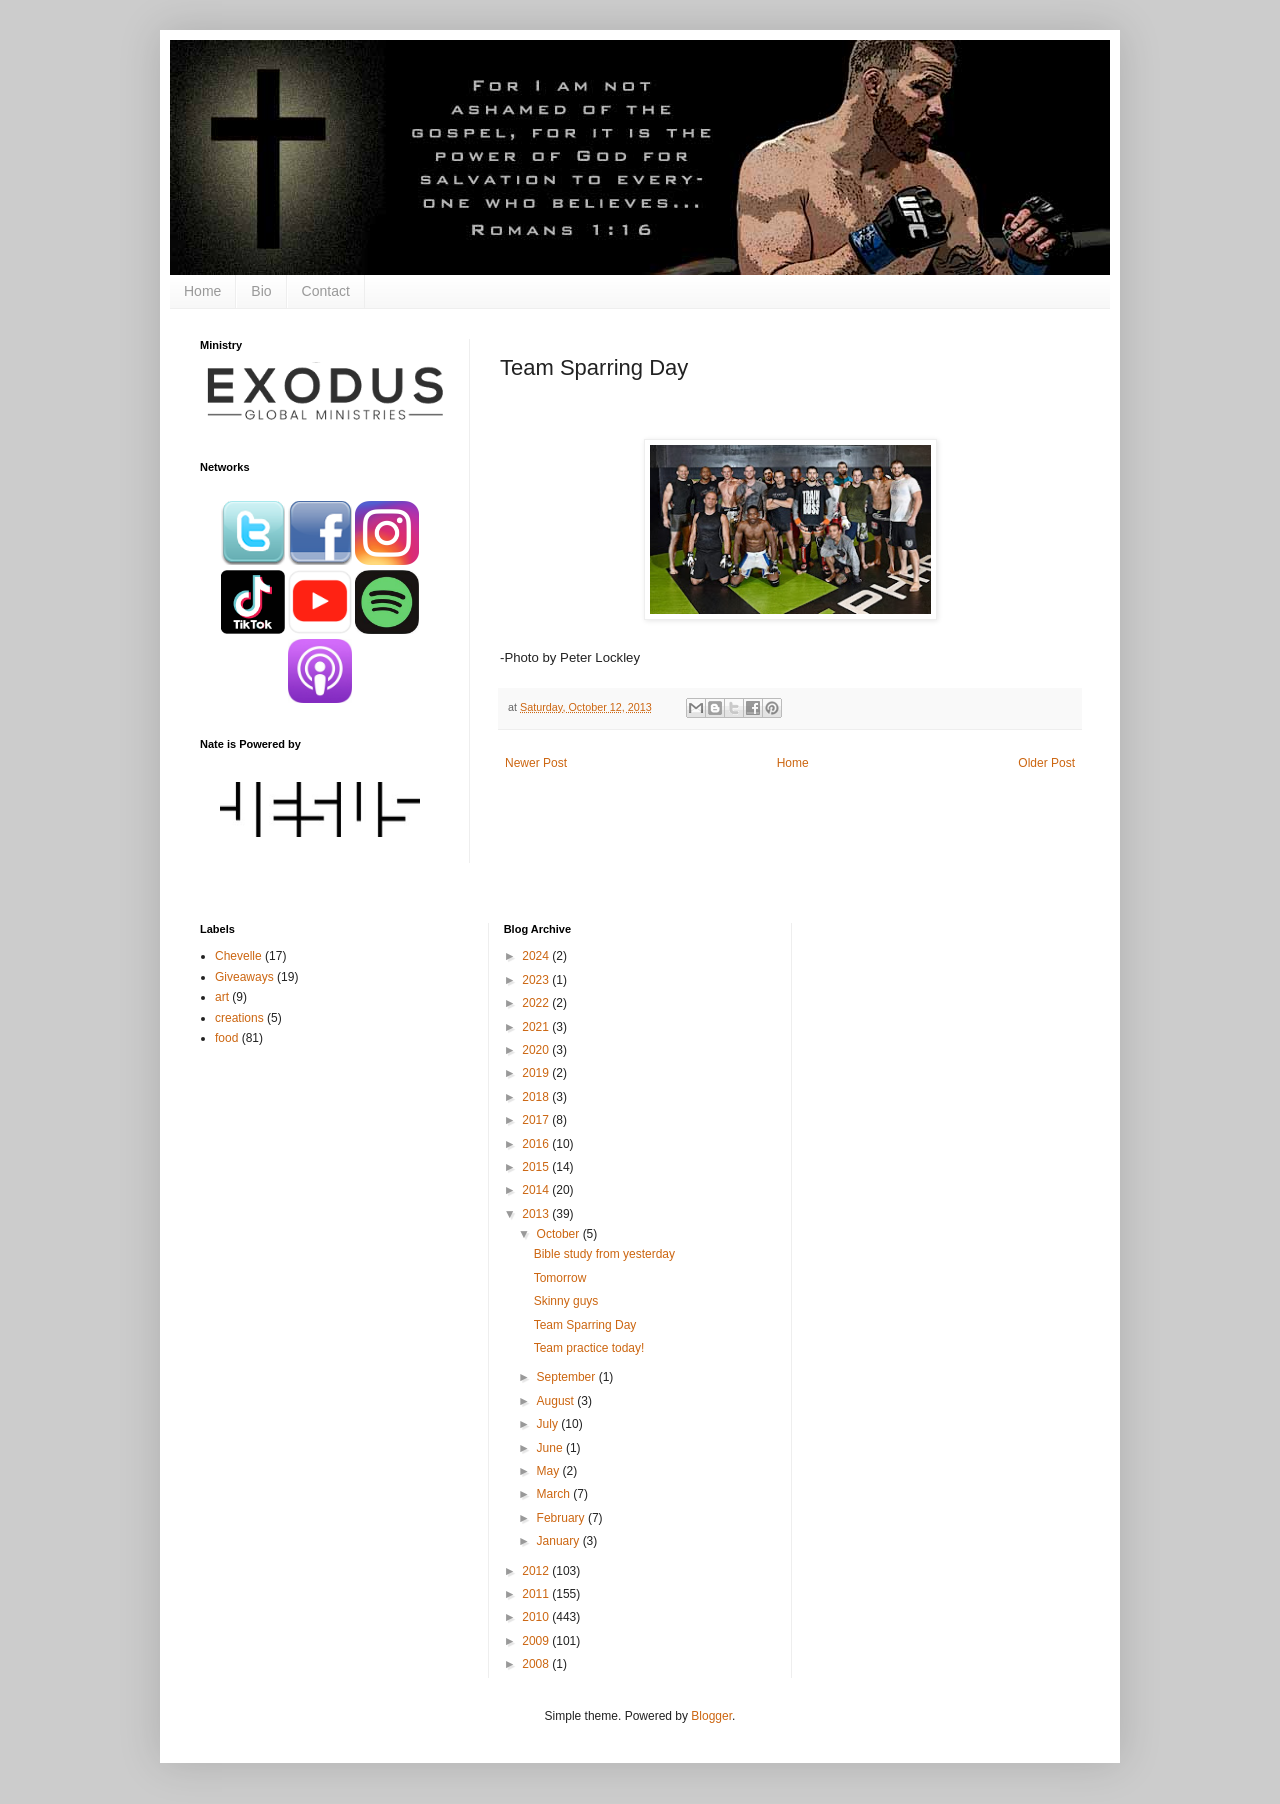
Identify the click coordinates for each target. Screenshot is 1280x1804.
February (562, 1518)
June (551, 1448)
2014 (537, 1190)
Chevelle (238, 956)
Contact (326, 291)
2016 (537, 1144)
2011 (537, 1594)
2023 (537, 980)
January (560, 1541)
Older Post (1046, 763)
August (557, 1401)
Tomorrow (560, 1278)
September (568, 1377)
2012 (537, 1571)
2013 (537, 1214)
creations (239, 1018)
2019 (537, 1073)
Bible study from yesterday (604, 1254)
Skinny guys (566, 1301)
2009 (537, 1641)
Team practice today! (589, 1348)
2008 (537, 1664)
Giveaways (244, 977)
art (222, 997)
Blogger (711, 1716)
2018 (537, 1097)
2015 (537, 1167)
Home (202, 291)
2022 (537, 1003)
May (550, 1471)
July (549, 1424)
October (560, 1234)
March (555, 1494)
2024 (537, 956)
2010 (537, 1617)
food (226, 1038)
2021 (537, 1027)
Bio (261, 291)
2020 (537, 1050)
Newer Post (536, 763)
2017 (537, 1120)
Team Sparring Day (585, 1325)
